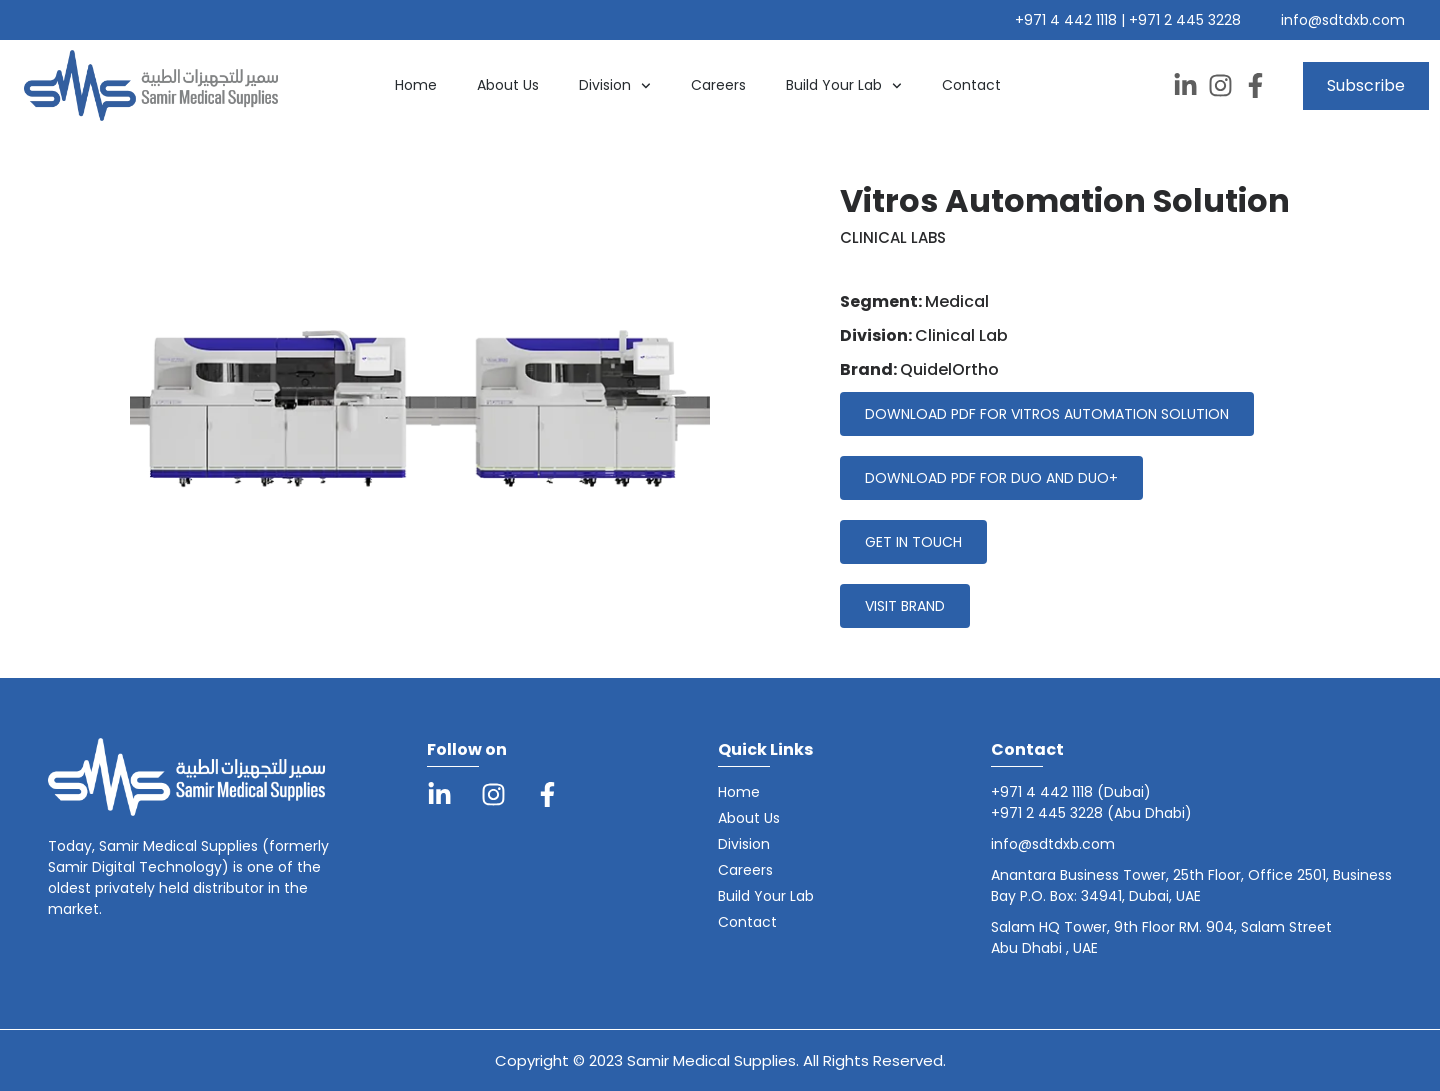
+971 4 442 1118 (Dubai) (1071, 792)
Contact (971, 85)
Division (615, 86)
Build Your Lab (844, 86)
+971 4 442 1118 (1068, 20)
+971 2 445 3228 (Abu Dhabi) (1091, 813)
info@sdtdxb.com (1343, 20)
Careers (718, 85)
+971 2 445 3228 (1185, 20)
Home (416, 85)
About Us (508, 85)
